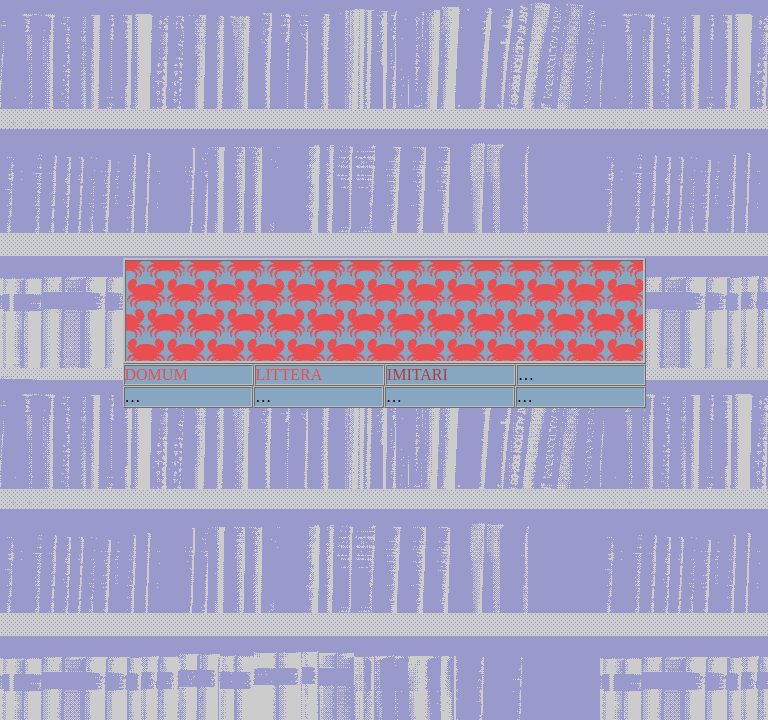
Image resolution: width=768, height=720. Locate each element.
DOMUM (156, 374)
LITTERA (289, 374)
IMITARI (417, 374)
